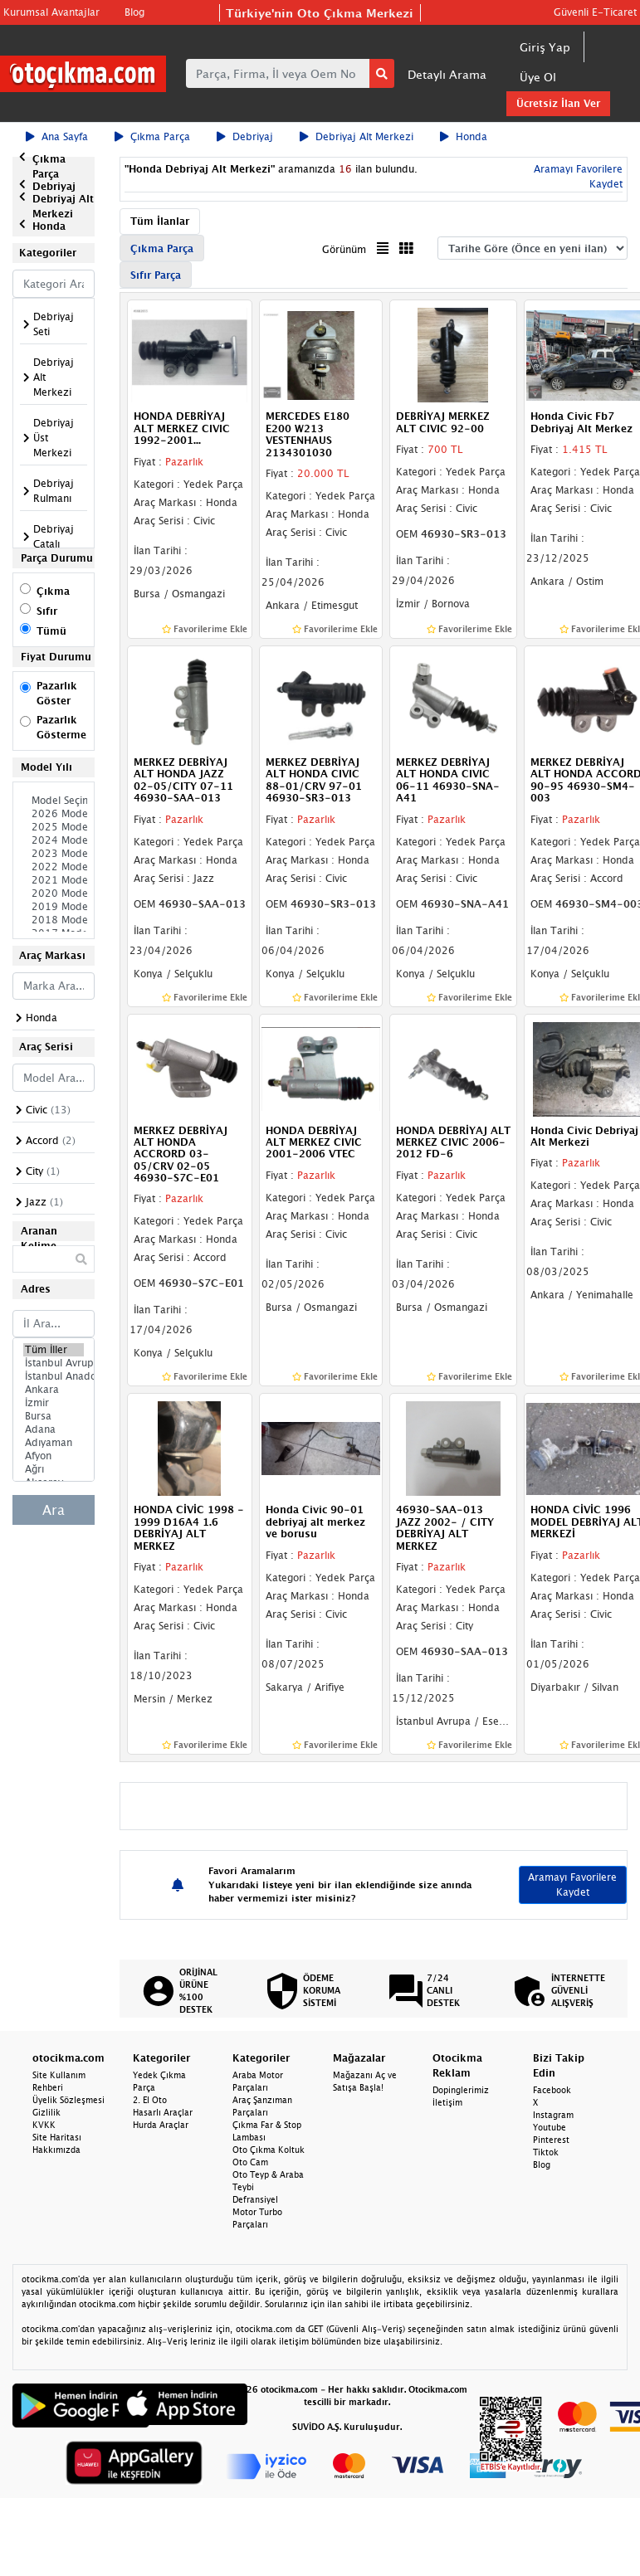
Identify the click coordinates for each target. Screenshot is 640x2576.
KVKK (44, 2125)
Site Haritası (56, 2137)
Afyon (53, 1456)
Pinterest (551, 2140)
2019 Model (53, 906)
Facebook (552, 2090)
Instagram (553, 2115)
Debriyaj (245, 136)
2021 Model (53, 880)
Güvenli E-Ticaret (595, 12)
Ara (53, 1509)
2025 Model (53, 827)
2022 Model (53, 867)
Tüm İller (53, 1349)
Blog (134, 12)
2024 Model (53, 840)
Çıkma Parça (152, 136)
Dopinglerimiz (460, 2090)
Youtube (549, 2127)
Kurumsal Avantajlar (51, 12)
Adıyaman (53, 1442)
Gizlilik (46, 2112)
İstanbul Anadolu (53, 1376)
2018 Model (53, 920)
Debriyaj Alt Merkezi (356, 136)
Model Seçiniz (53, 800)
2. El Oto (150, 2100)
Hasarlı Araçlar (163, 2112)
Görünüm (344, 249)
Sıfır (47, 611)
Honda (463, 136)
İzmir (53, 1403)
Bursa (53, 1416)
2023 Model (53, 853)
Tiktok (546, 2152)
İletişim (447, 2102)
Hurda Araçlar (160, 2125)
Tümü (51, 631)
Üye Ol (538, 77)
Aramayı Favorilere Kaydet (572, 1884)
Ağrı (53, 1469)
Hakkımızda (56, 2150)
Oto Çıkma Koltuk (268, 2150)
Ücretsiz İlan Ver (558, 103)
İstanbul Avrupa (53, 1363)
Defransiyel (255, 2199)
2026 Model (53, 814)
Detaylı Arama (447, 74)
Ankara (53, 1389)
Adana (53, 1429)
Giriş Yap (545, 47)
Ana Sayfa (57, 136)
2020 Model (53, 893)
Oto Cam (250, 2162)
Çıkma (53, 591)
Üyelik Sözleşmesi (68, 2100)
